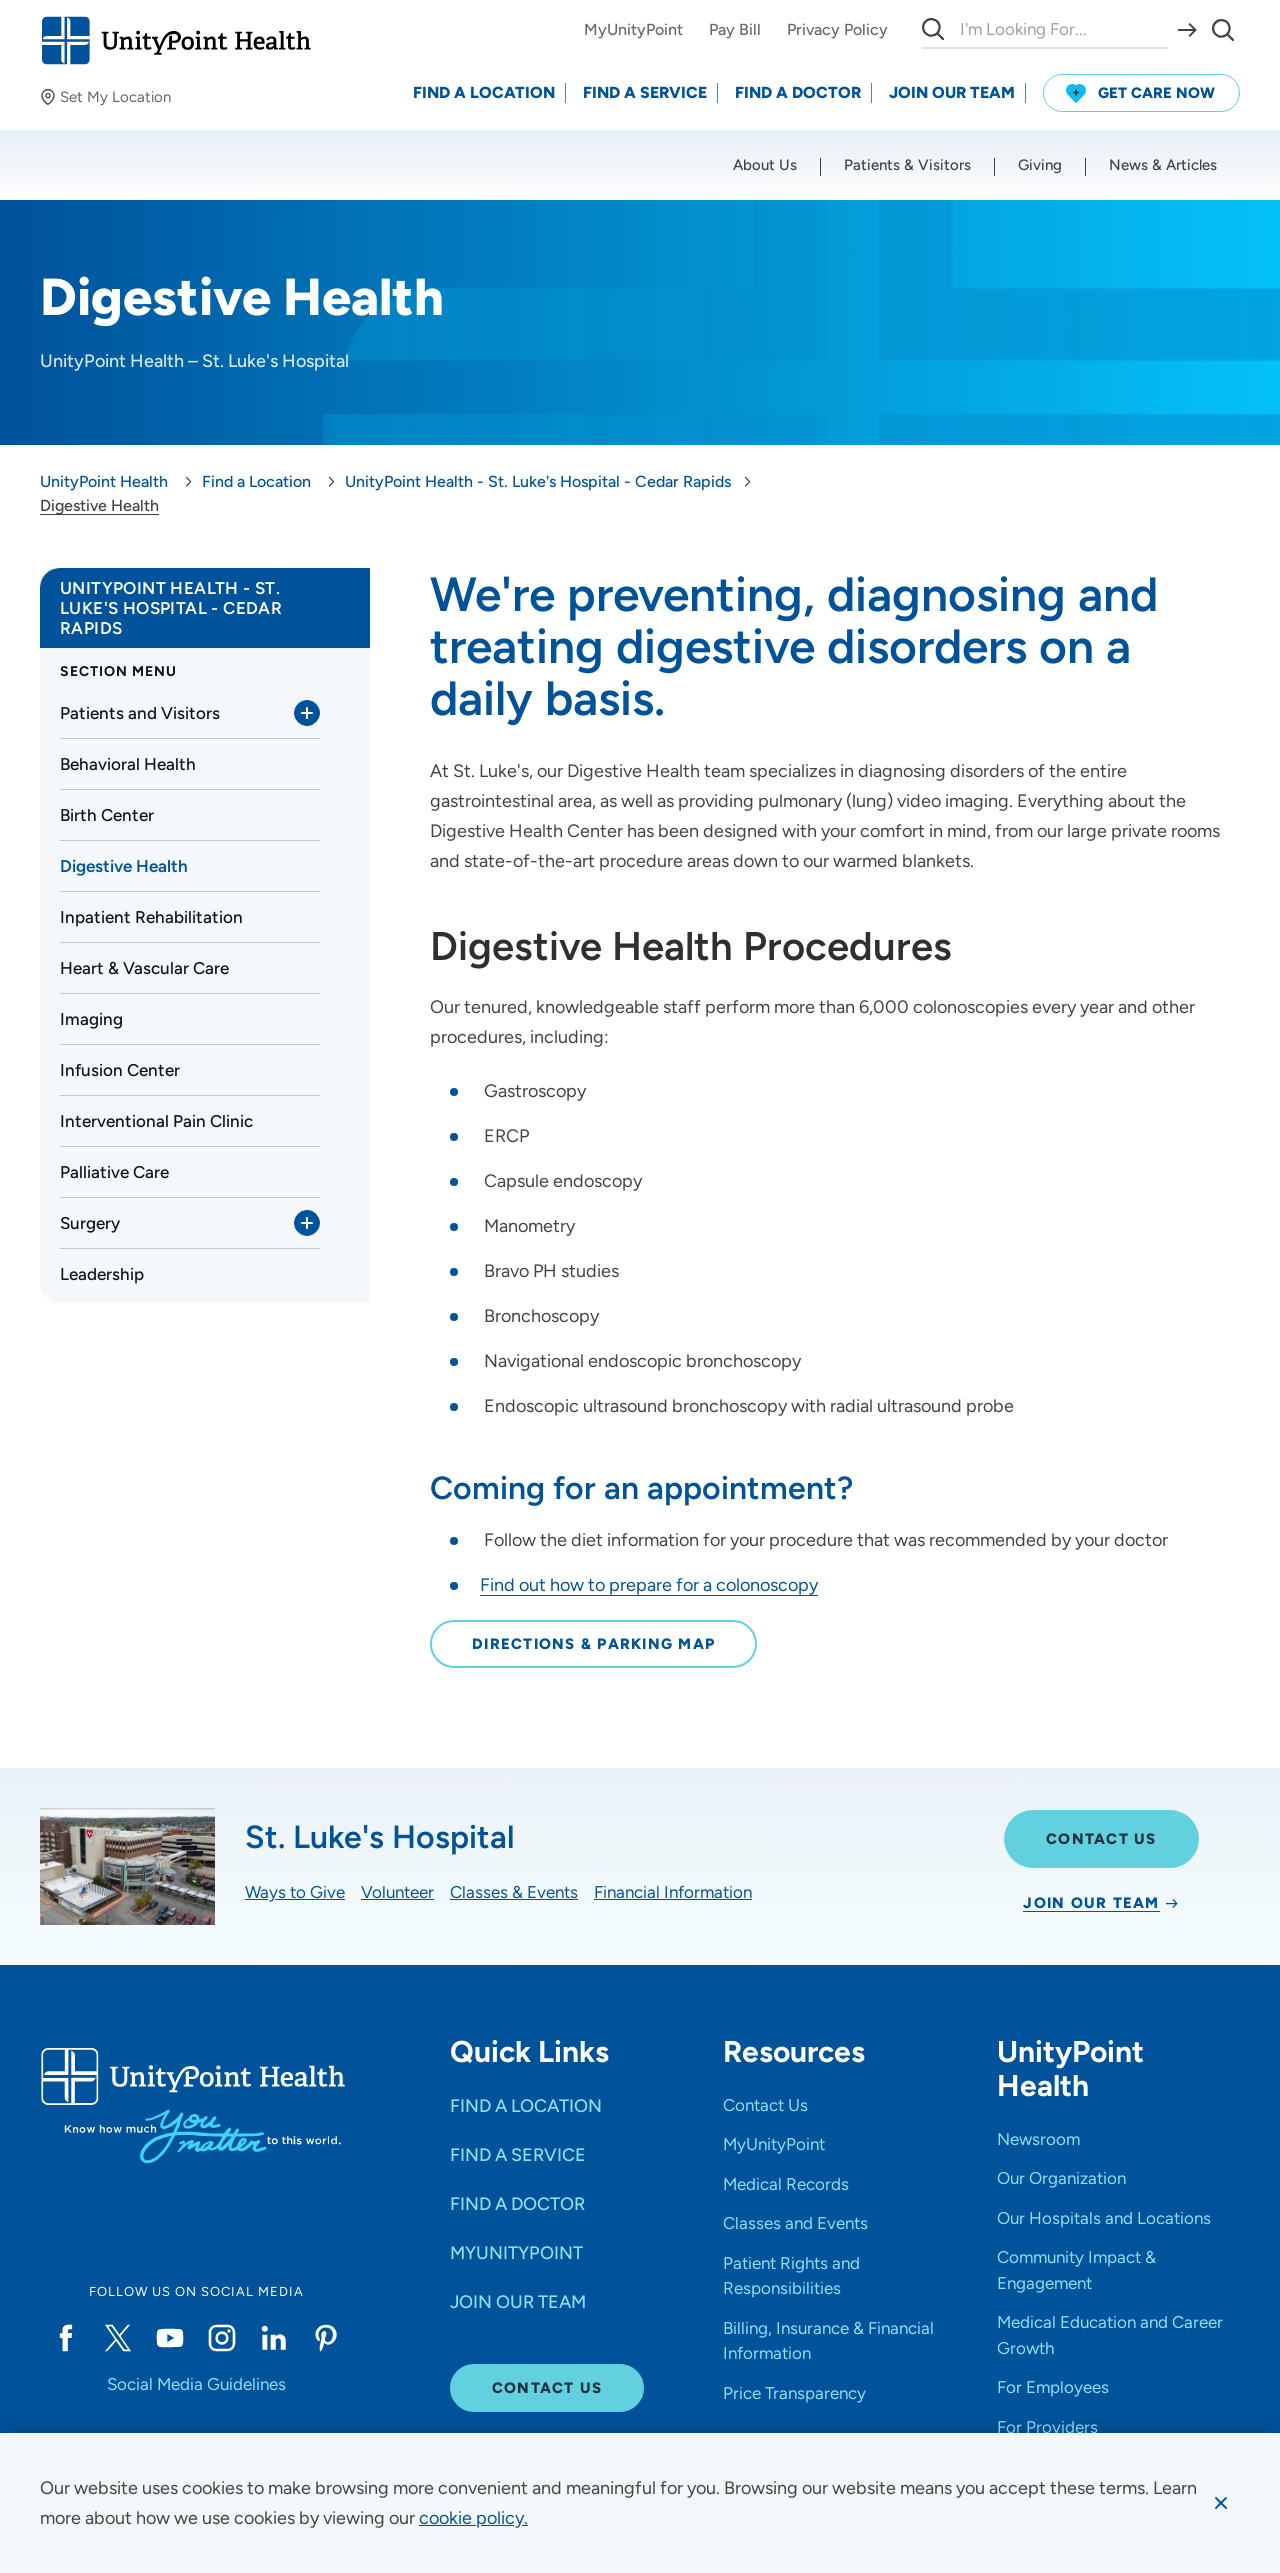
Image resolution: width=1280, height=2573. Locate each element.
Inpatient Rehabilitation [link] (151, 917)
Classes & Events (514, 1892)
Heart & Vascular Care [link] (144, 968)
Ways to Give (295, 1892)
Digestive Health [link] (124, 866)
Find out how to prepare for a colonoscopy (649, 1585)
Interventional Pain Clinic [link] (156, 1121)
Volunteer (397, 1892)
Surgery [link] (90, 1223)
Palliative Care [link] (114, 1172)
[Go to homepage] (175, 40)
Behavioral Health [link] (128, 764)
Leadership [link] (102, 1274)
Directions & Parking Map (593, 1644)
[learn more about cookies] (473, 2518)
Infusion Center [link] (120, 1070)
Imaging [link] (91, 1019)
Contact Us (1101, 1839)
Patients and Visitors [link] (140, 713)
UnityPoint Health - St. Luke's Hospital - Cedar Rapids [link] (171, 608)
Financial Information (673, 1892)
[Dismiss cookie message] (1221, 2503)
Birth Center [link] (107, 815)
